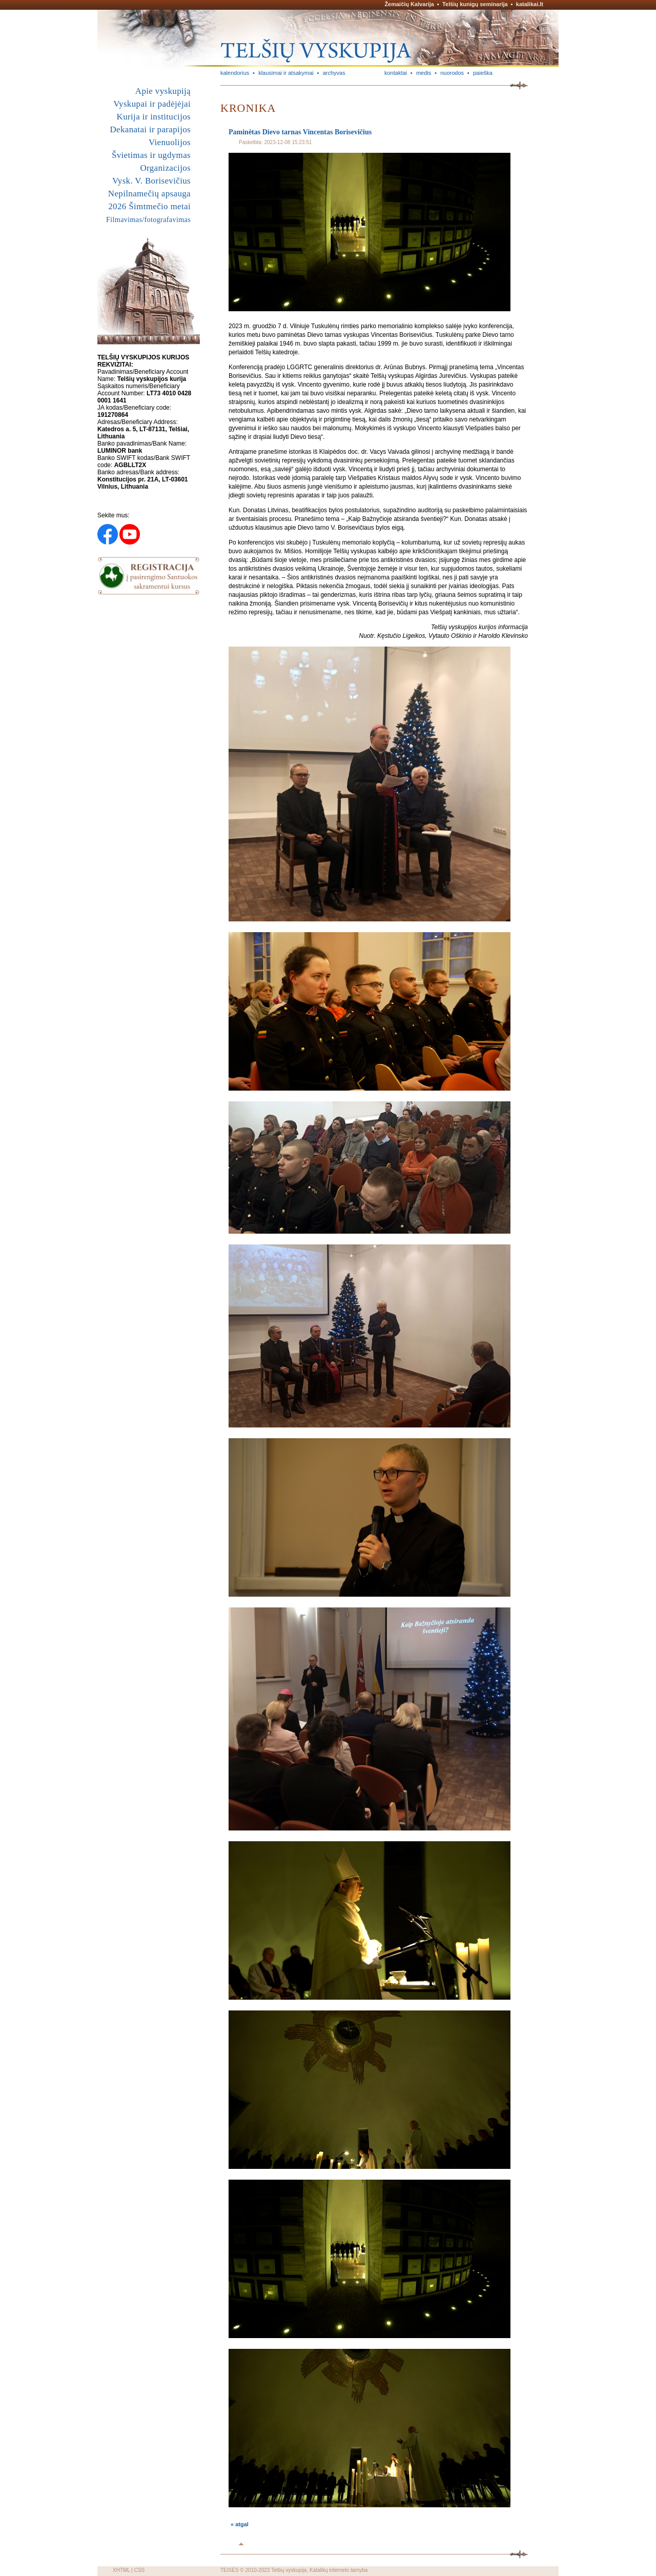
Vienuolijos (170, 142)
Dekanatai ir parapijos (150, 129)
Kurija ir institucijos (154, 117)
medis (423, 73)
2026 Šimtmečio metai (149, 206)
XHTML (121, 2570)
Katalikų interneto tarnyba (338, 2570)
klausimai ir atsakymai (286, 73)
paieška (483, 73)
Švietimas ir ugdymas (151, 155)
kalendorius (234, 73)
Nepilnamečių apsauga (149, 193)
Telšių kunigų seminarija (475, 4)
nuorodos (452, 73)
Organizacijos (165, 168)
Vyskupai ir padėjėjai (152, 104)
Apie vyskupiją (163, 91)
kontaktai (395, 73)
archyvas (334, 73)
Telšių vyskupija (288, 2570)
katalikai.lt (529, 4)
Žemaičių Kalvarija (409, 4)
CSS (139, 2570)
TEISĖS (229, 2570)
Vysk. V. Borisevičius (151, 181)
